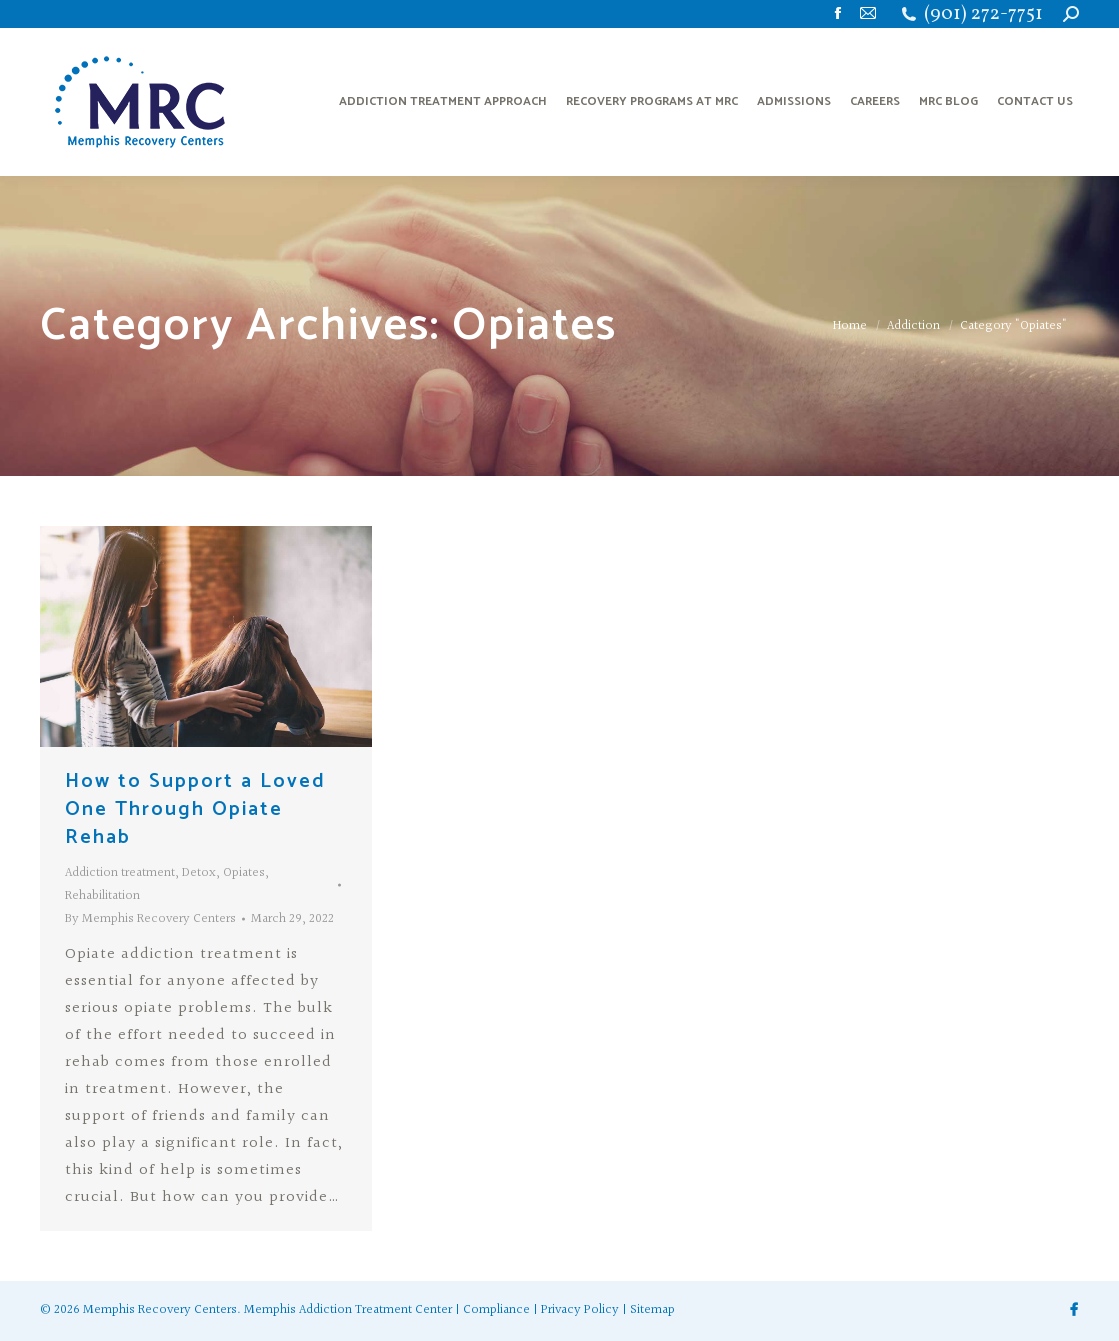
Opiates (244, 873)
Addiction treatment (120, 873)
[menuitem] (443, 102)
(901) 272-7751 (983, 14)
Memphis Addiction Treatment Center (348, 1310)
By (150, 919)
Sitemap (652, 1310)
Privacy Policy (580, 1310)
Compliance (496, 1310)
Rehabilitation (102, 896)
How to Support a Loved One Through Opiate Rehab (195, 809)
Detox (199, 873)
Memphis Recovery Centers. (162, 1310)
